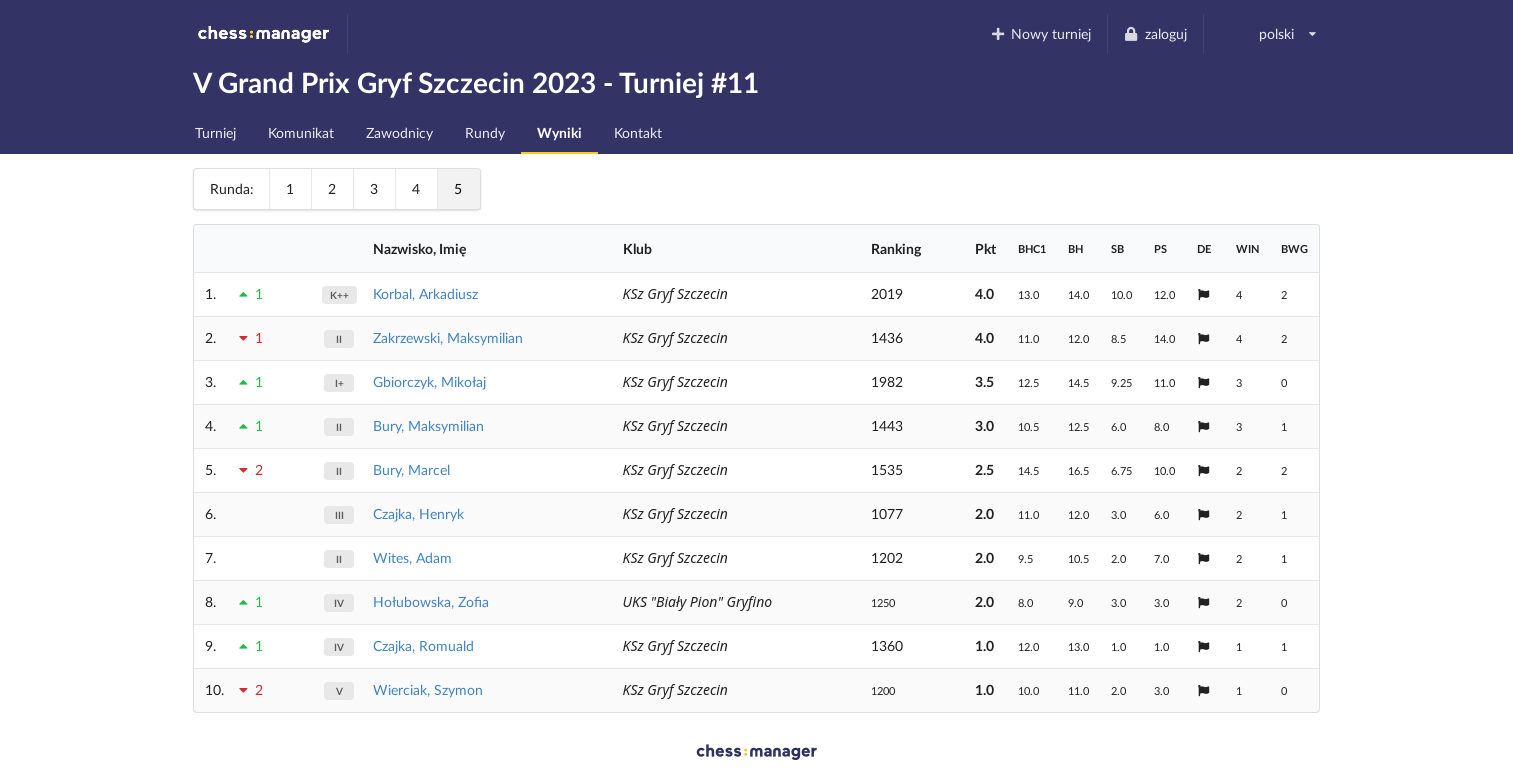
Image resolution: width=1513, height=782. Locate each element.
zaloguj (1155, 33)
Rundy (485, 132)
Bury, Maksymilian (428, 425)
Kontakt (638, 132)
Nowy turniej (1040, 33)
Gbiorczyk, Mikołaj (429, 381)
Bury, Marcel (411, 469)
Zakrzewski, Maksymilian (448, 337)
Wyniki (559, 132)
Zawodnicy (399, 132)
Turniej (215, 132)
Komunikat (301, 132)
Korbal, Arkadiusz (425, 293)
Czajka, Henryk (418, 513)
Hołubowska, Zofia (431, 601)
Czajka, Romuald (423, 645)
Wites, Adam (412, 557)
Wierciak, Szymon (428, 689)
